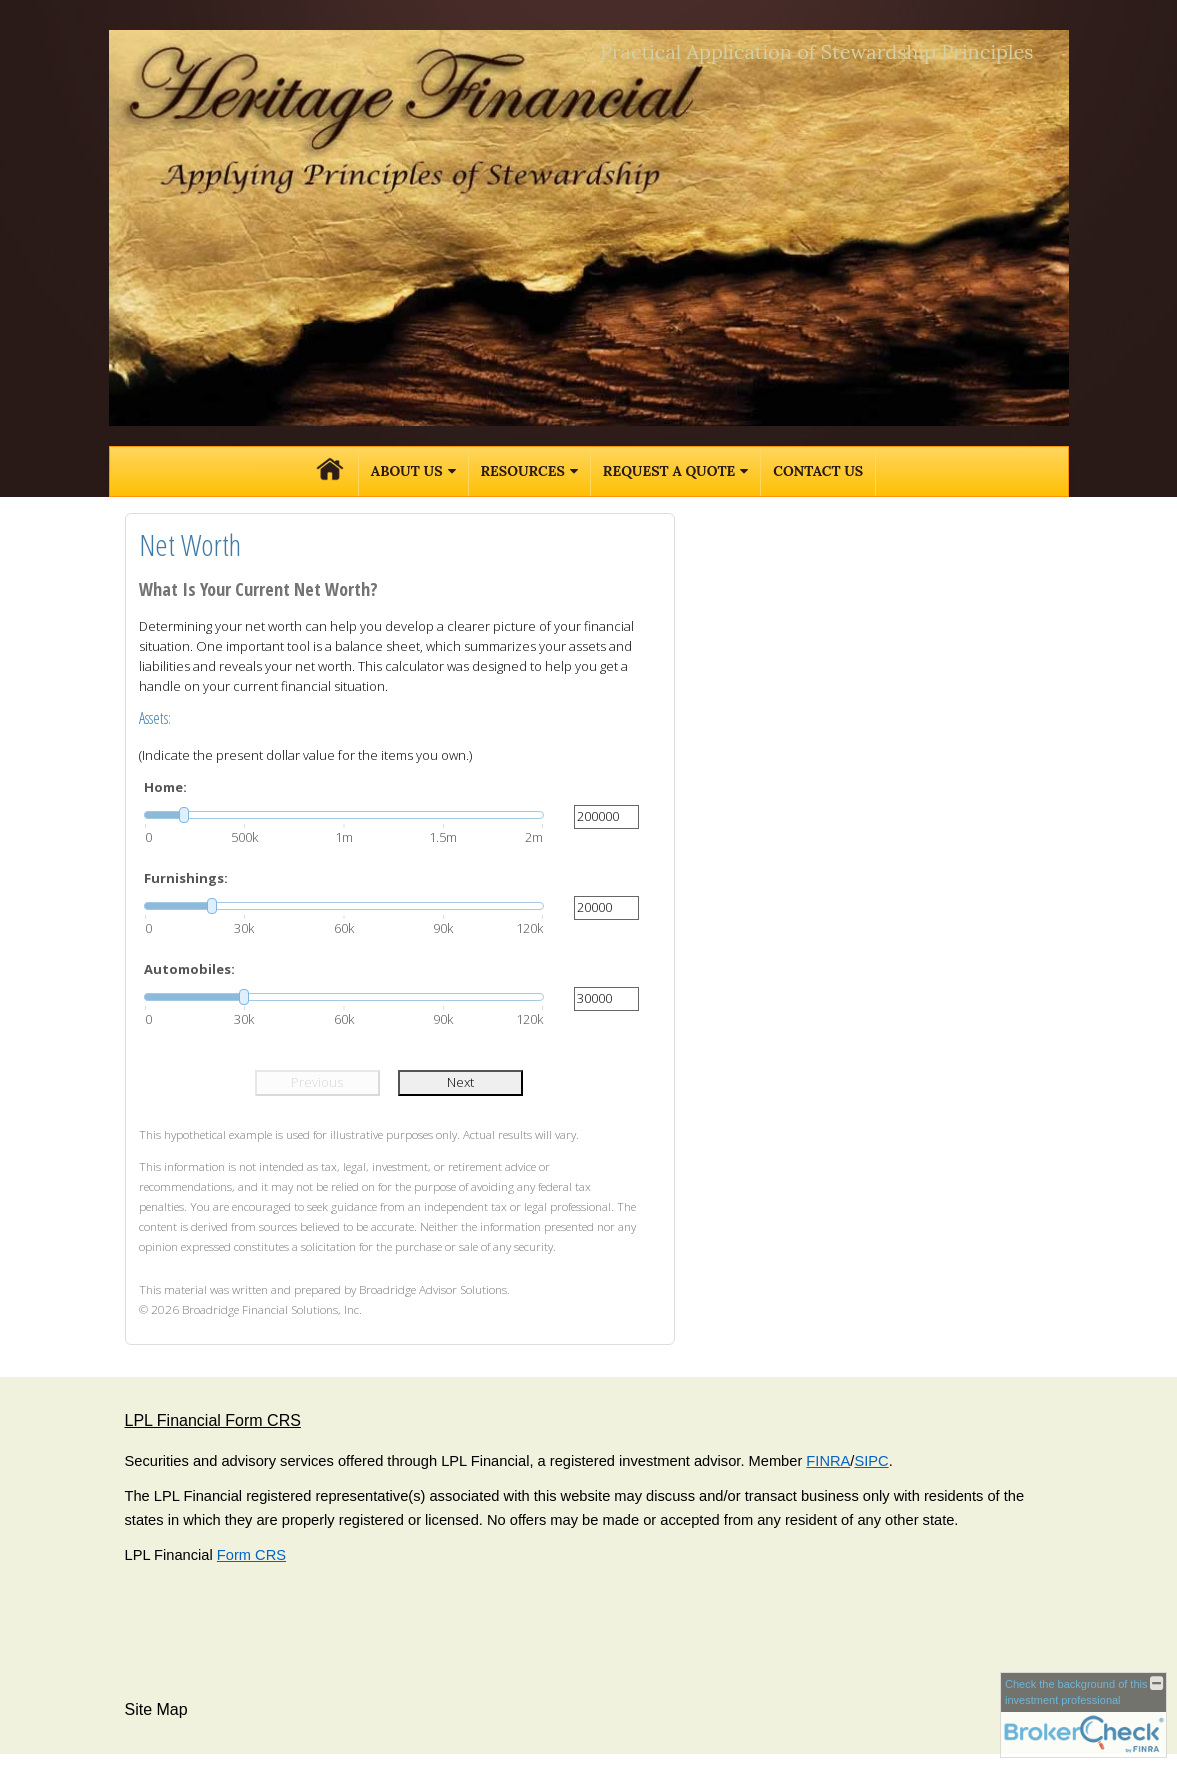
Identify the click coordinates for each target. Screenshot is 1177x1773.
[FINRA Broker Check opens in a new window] (1083, 1715)
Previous (317, 1082)
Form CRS (251, 1555)
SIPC (871, 1461)
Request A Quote (669, 471)
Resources (523, 471)
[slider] (344, 815)
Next (460, 1082)
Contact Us (818, 471)
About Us (407, 471)
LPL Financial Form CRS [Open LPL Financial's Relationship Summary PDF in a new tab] (213, 1420)
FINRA (828, 1461)
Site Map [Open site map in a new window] (156, 1709)
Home (330, 471)
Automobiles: (189, 969)
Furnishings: (186, 878)
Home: (165, 787)
